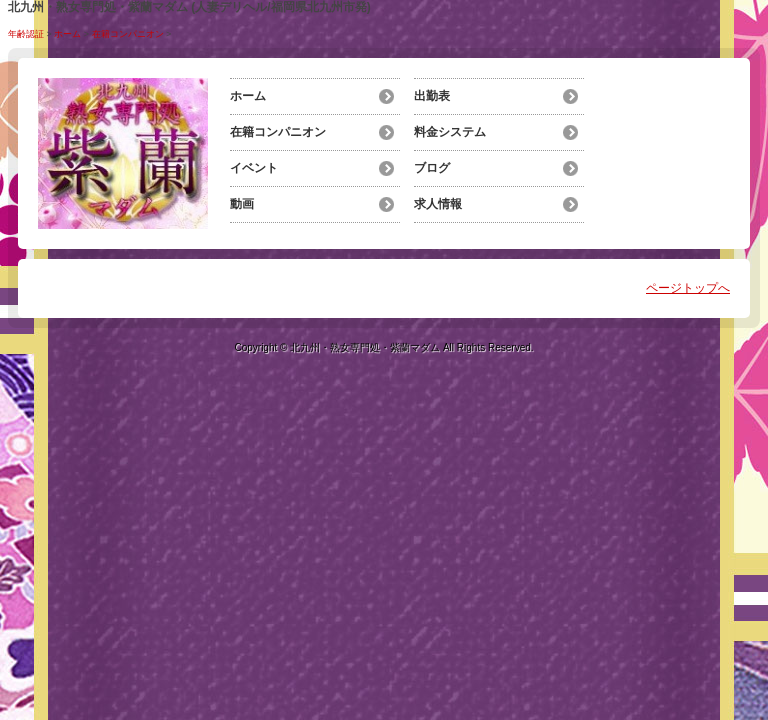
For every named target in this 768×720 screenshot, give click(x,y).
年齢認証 (26, 34)
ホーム (67, 34)
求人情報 (438, 204)
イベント (254, 168)
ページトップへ (688, 288)
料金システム (450, 132)
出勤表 (432, 96)
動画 (242, 204)
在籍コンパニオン (128, 34)
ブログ (432, 168)
